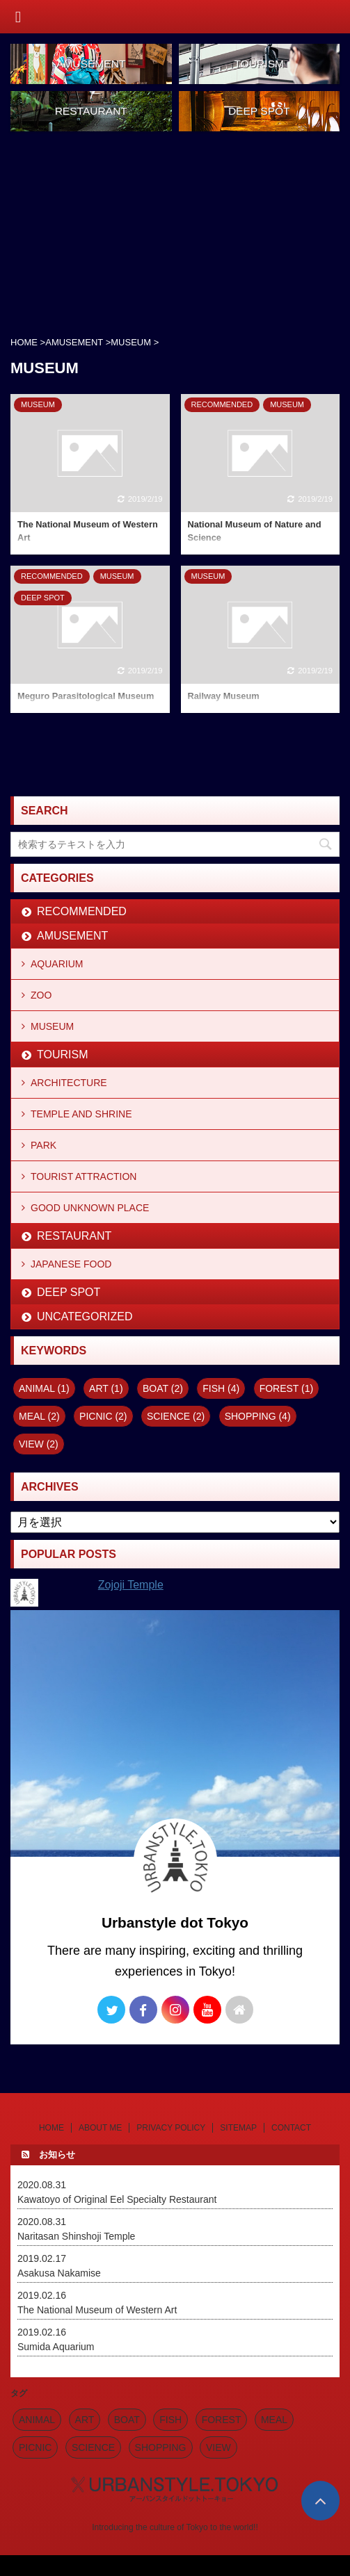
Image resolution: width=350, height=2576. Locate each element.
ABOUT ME (100, 2128)
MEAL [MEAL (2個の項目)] (39, 1416)
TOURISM (62, 1054)
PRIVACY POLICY (170, 2128)
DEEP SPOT (68, 1292)
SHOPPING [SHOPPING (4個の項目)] (258, 1416)
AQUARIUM (57, 963)
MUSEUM (52, 1026)
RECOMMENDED (82, 911)
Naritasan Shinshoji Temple (76, 2236)
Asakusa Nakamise (59, 2273)
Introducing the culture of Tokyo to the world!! (175, 2527)
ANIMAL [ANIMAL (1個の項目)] (44, 1388)
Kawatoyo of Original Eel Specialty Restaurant (116, 2199)
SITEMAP (238, 2128)
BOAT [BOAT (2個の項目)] (163, 1388)
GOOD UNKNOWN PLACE (90, 1207)
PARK (43, 1145)
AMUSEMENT (72, 936)
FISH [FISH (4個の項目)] (220, 1388)
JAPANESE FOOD (71, 1264)
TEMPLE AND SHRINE (81, 1113)
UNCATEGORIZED (84, 1316)
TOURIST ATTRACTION (83, 1176)
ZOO (41, 995)
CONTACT (291, 2128)
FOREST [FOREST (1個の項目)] (287, 1388)
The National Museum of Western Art (97, 2309)
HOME (51, 2128)
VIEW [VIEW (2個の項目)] (38, 1444)
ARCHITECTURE (69, 1082)
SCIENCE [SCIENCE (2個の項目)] (176, 1416)
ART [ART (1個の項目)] (106, 1388)
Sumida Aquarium (56, 2346)
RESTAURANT (74, 1236)
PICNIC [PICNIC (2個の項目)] (103, 1416)
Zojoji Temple (131, 1585)
